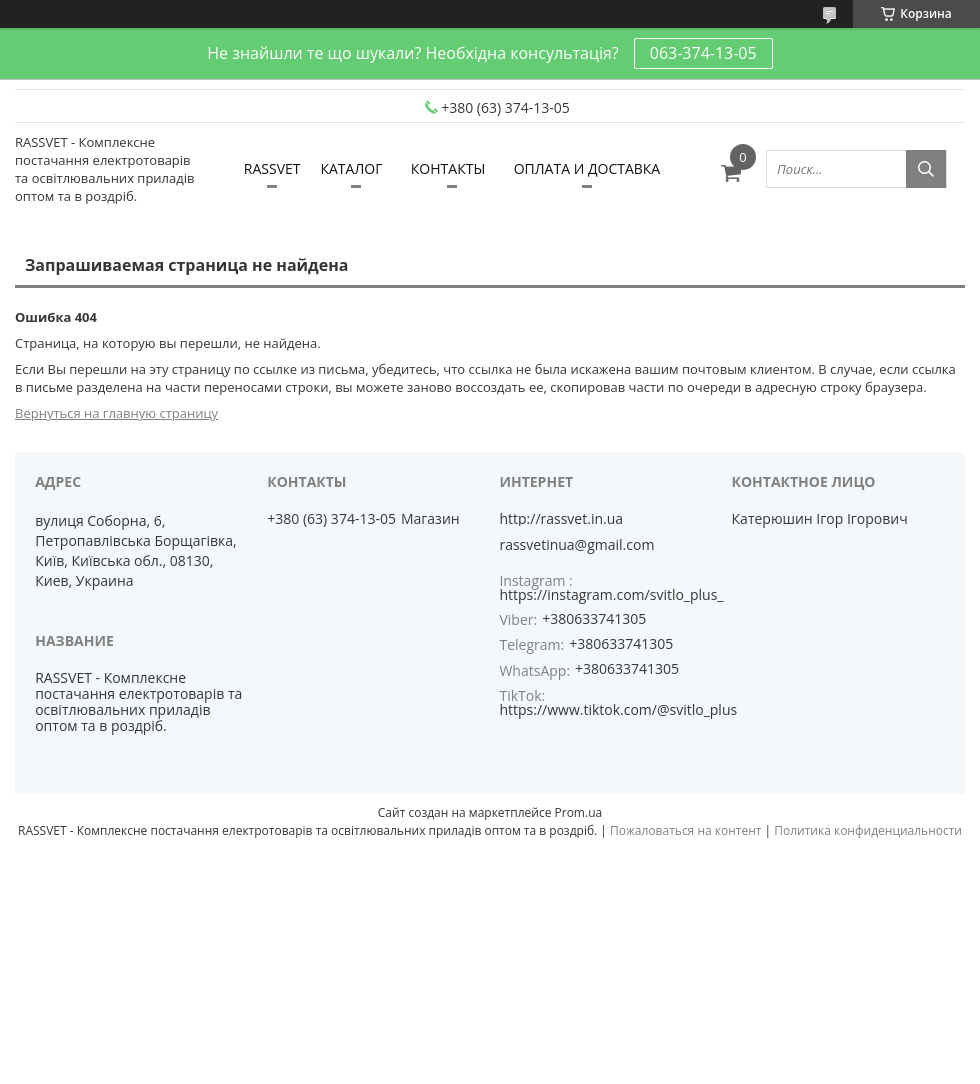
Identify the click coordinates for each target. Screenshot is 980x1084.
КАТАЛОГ (351, 168)
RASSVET (272, 168)
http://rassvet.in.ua (561, 519)
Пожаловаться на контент (685, 830)
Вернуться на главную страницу (116, 413)
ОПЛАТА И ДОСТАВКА (587, 168)
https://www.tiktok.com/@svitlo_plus (618, 709)
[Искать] (926, 169)
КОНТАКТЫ (448, 168)
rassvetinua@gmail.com (576, 545)
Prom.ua (579, 812)
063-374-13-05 (703, 53)
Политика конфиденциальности (868, 830)
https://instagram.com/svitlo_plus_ (611, 594)
